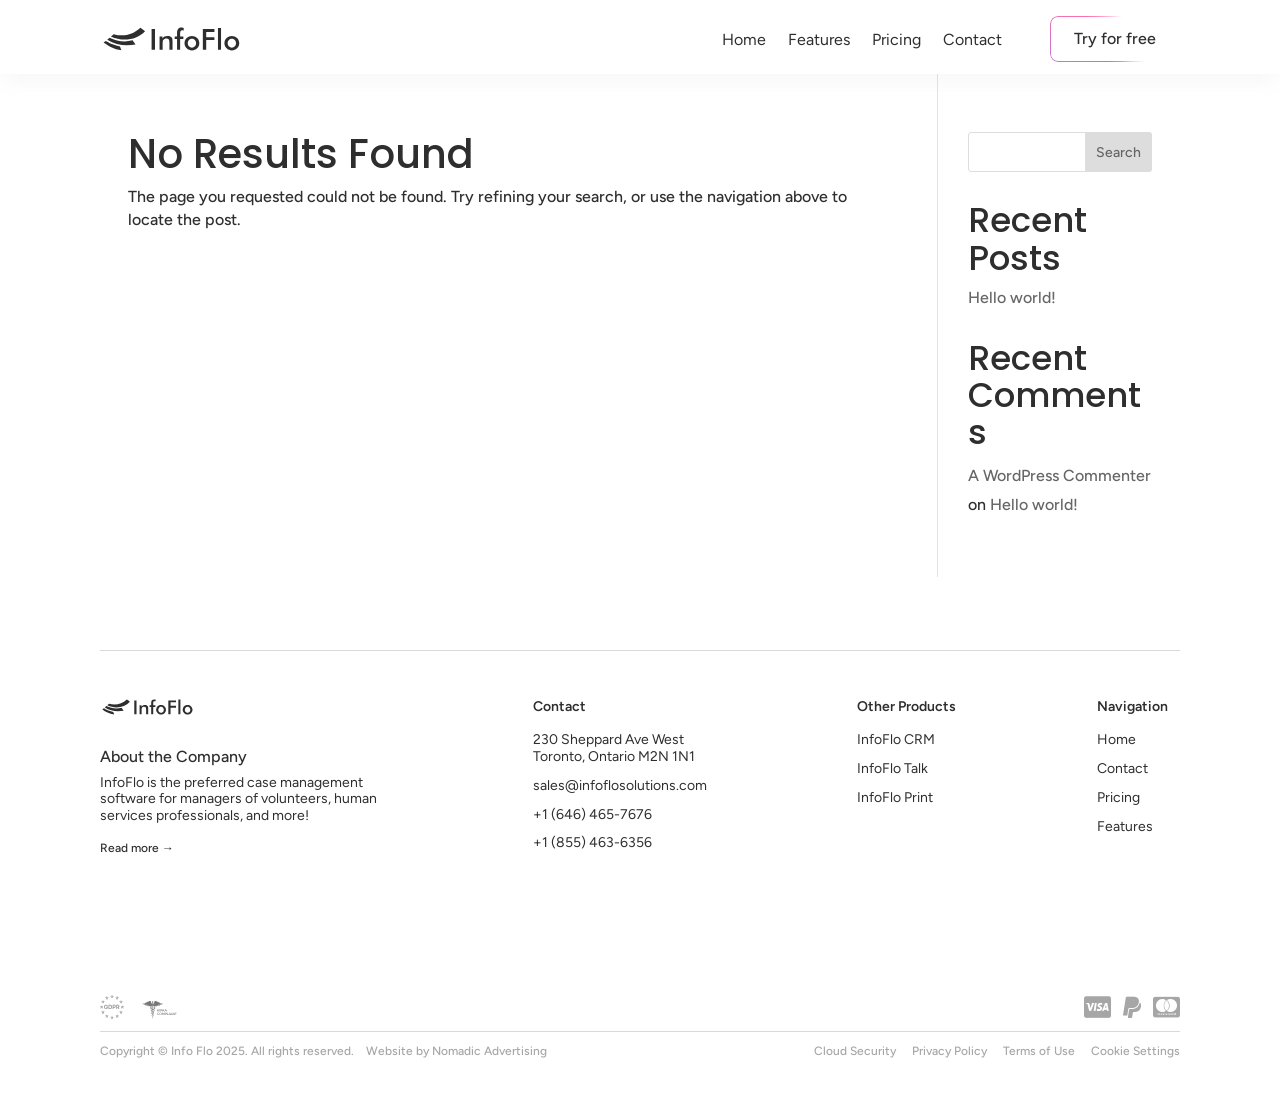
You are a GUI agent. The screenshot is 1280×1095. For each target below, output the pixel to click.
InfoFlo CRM (896, 739)
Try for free (1115, 39)
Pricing (896, 39)
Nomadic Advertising (489, 1051)
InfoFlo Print (895, 797)
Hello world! (1012, 297)
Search (1118, 152)
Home (744, 39)
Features (819, 39)
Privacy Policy (949, 1051)
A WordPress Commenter (1059, 475)
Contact (972, 39)
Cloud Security (855, 1051)
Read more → (137, 848)
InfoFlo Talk (892, 768)
